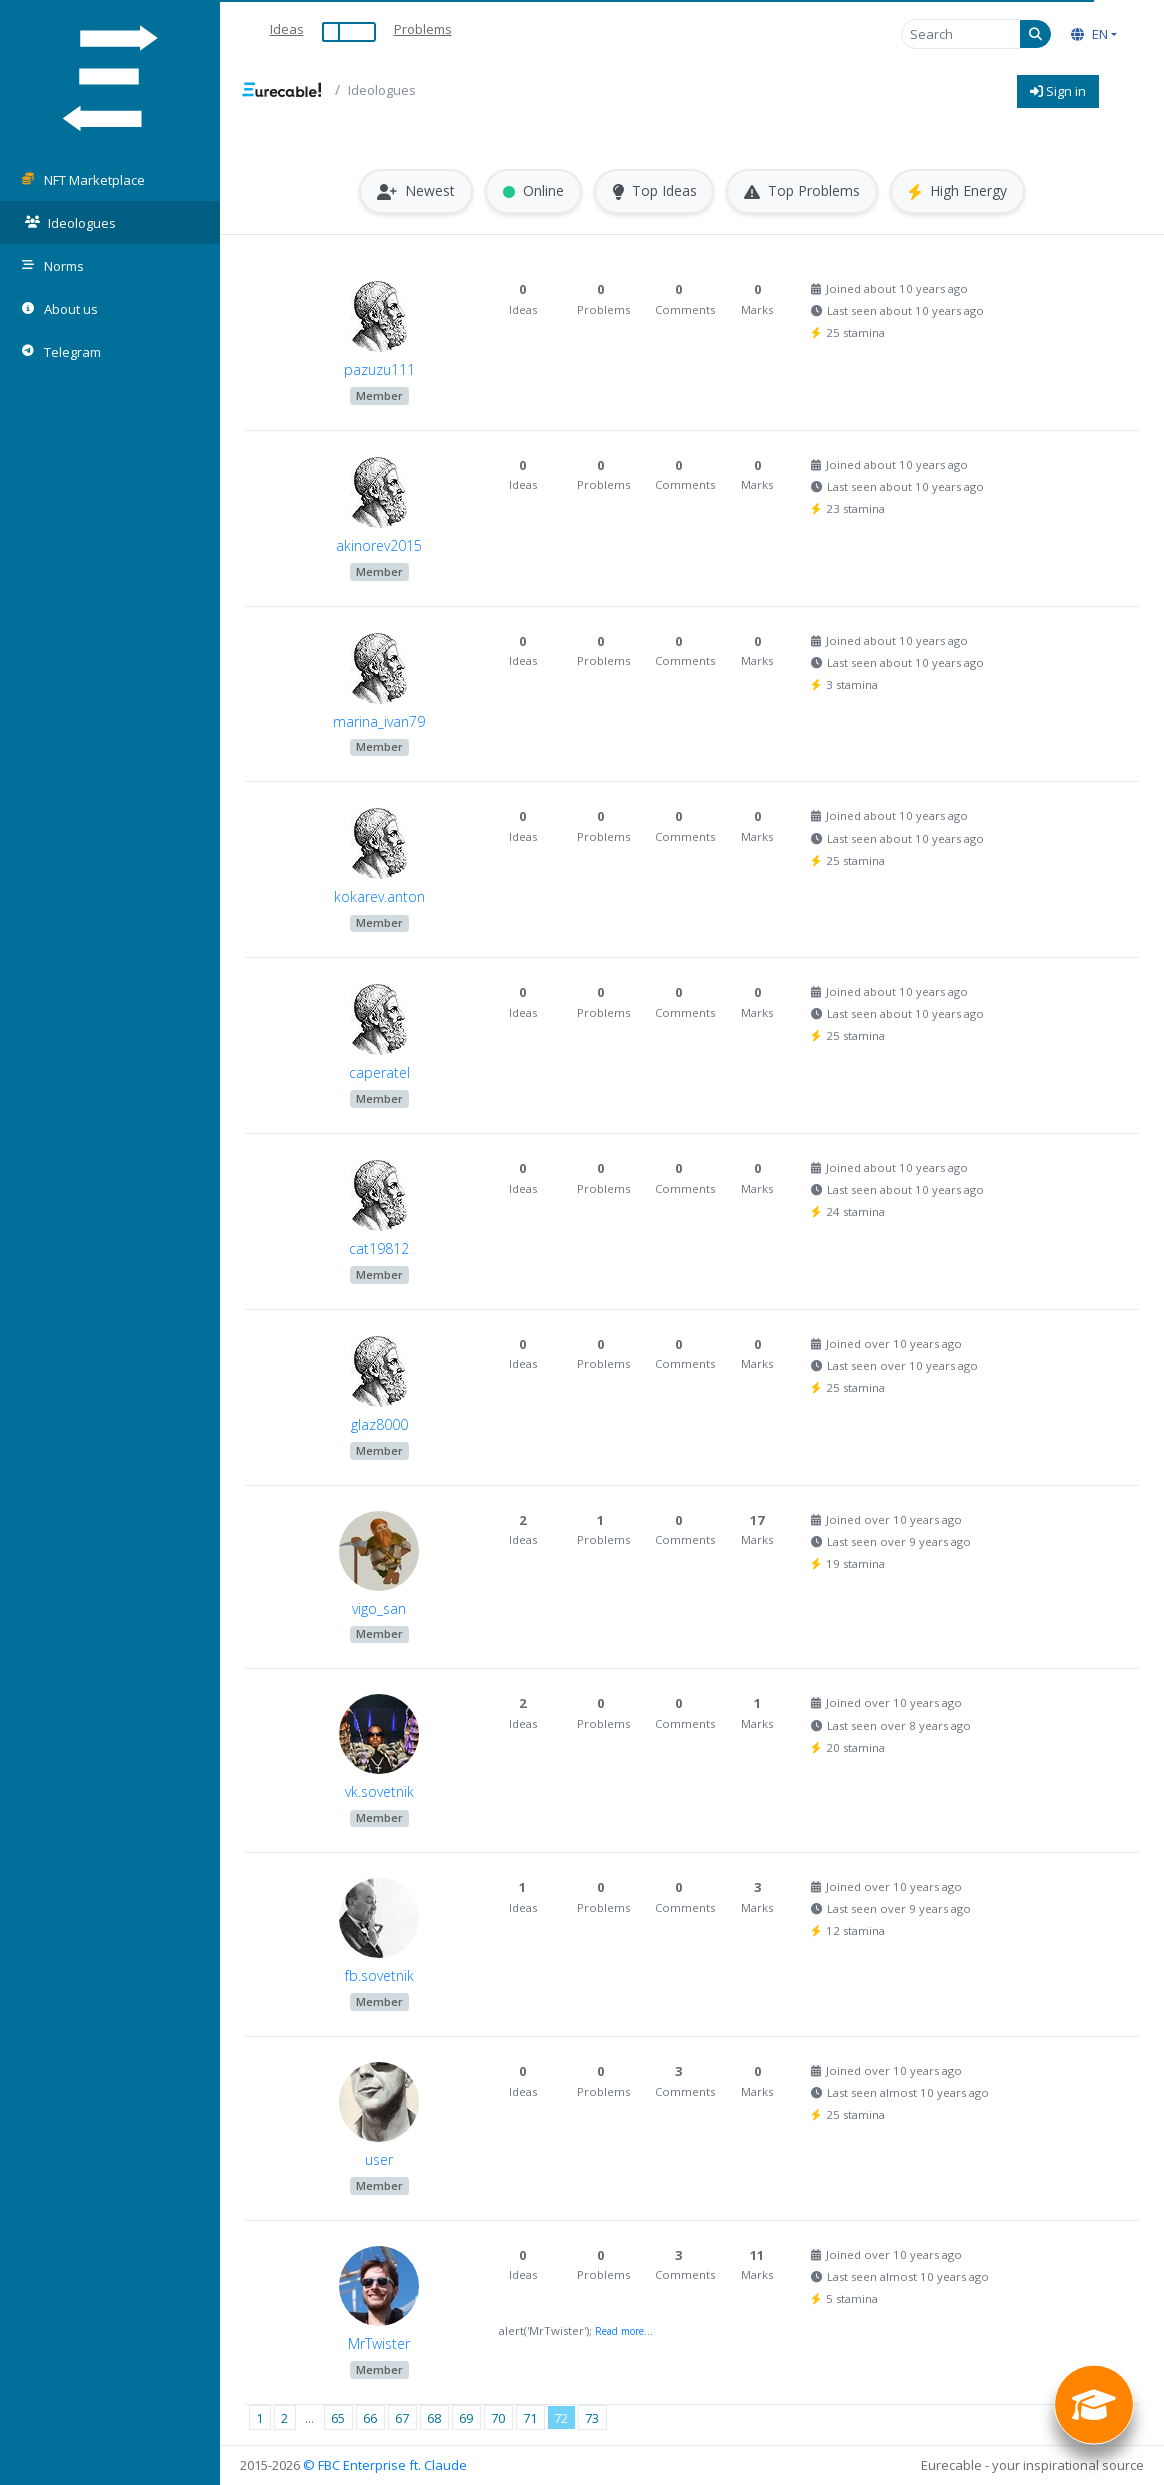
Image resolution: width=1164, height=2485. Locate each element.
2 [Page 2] (284, 2418)
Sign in (1058, 91)
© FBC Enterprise (354, 2465)
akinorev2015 (379, 545)
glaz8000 (379, 1424)
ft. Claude (438, 2465)
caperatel (379, 1072)
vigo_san (379, 1608)
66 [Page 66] (370, 2418)
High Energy (958, 191)
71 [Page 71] (530, 2418)
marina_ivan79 (379, 721)
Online (533, 191)
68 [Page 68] (434, 2418)
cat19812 (379, 1248)
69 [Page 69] (466, 2418)
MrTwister (379, 2343)
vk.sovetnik (379, 1792)
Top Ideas (654, 191)
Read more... (624, 2331)
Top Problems (803, 191)
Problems (423, 29)
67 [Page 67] (402, 2418)
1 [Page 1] (259, 2418)
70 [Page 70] (498, 2418)
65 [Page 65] (338, 2418)
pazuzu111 (379, 369)
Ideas (287, 29)
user (379, 2159)
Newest (416, 191)
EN (1089, 34)
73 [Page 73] (592, 2418)
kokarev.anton (379, 897)
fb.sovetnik (379, 1975)
